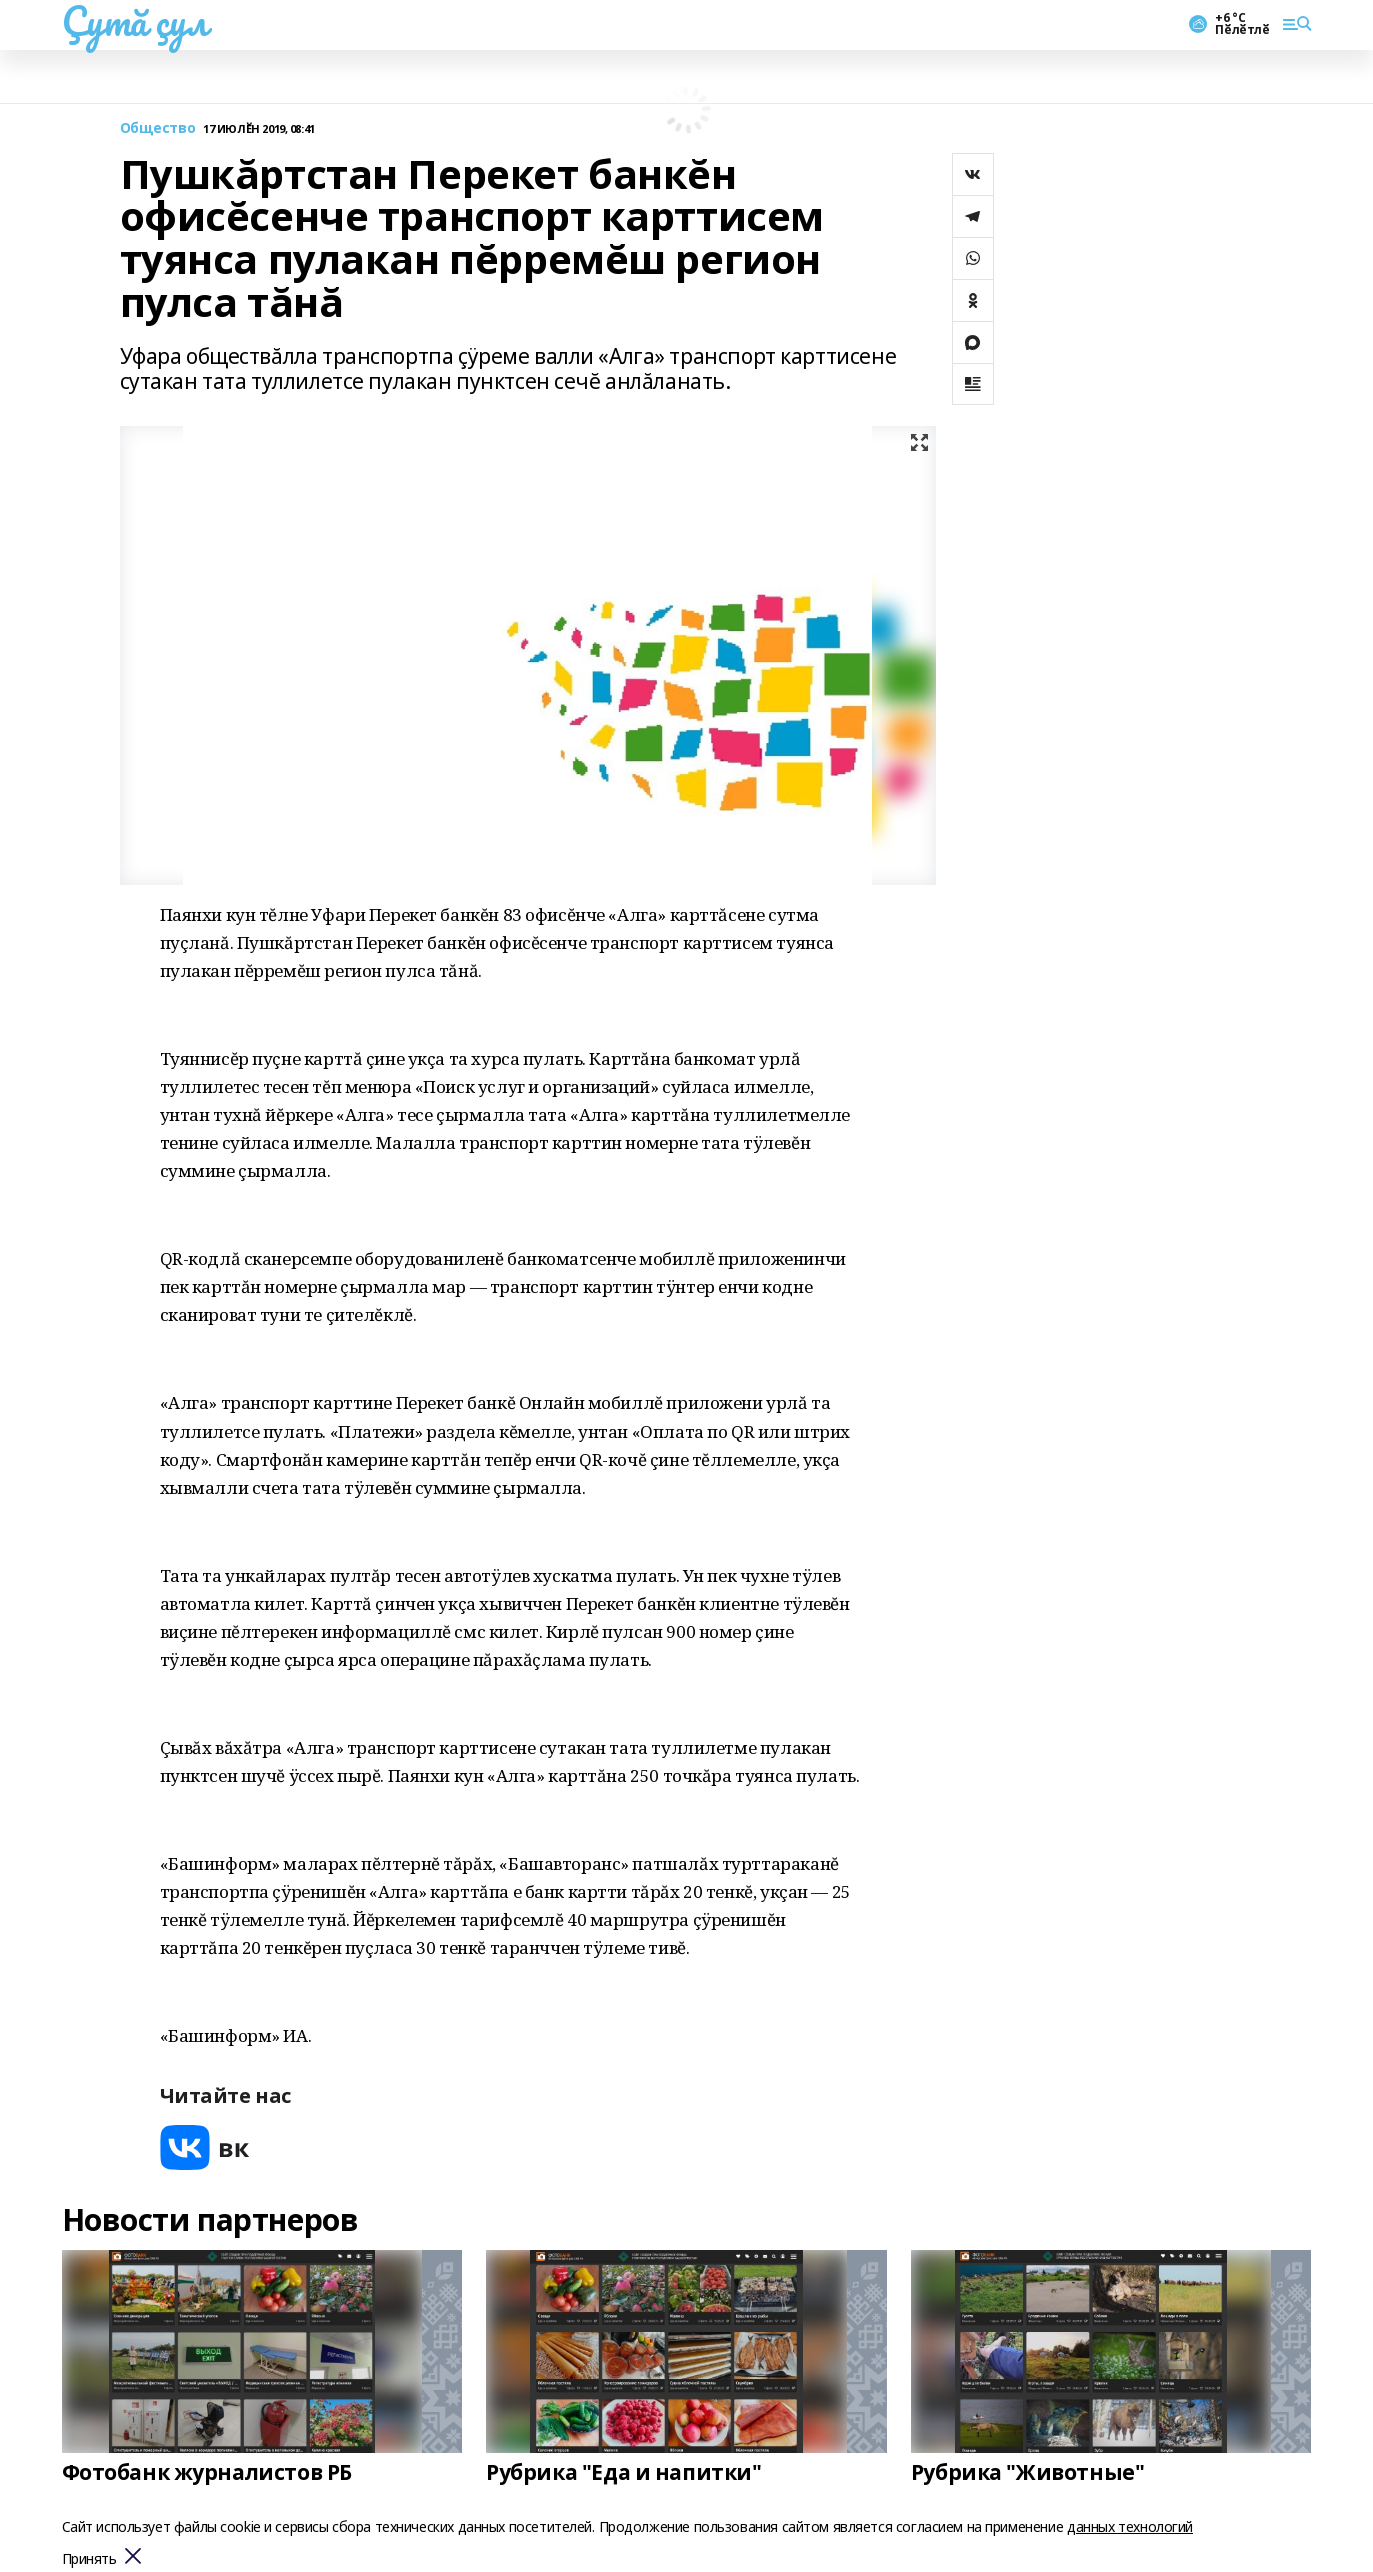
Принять (89, 2559)
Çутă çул (135, 21)
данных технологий (1130, 2526)
